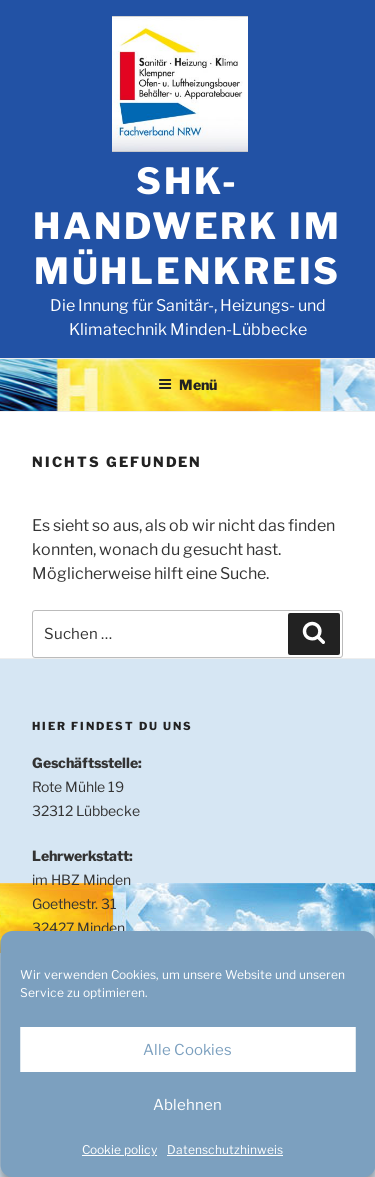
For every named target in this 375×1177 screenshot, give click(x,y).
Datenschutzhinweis (225, 1149)
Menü (187, 384)
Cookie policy (119, 1149)
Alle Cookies (187, 1050)
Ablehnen (187, 1105)
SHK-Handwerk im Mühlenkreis (187, 226)
